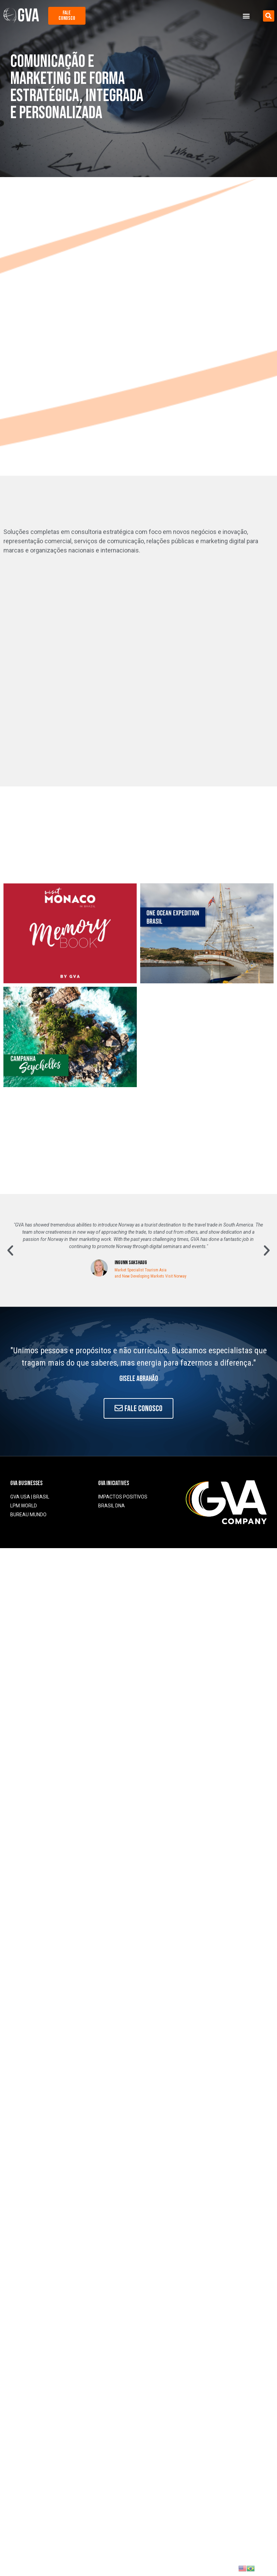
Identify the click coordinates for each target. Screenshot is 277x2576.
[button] (246, 16)
